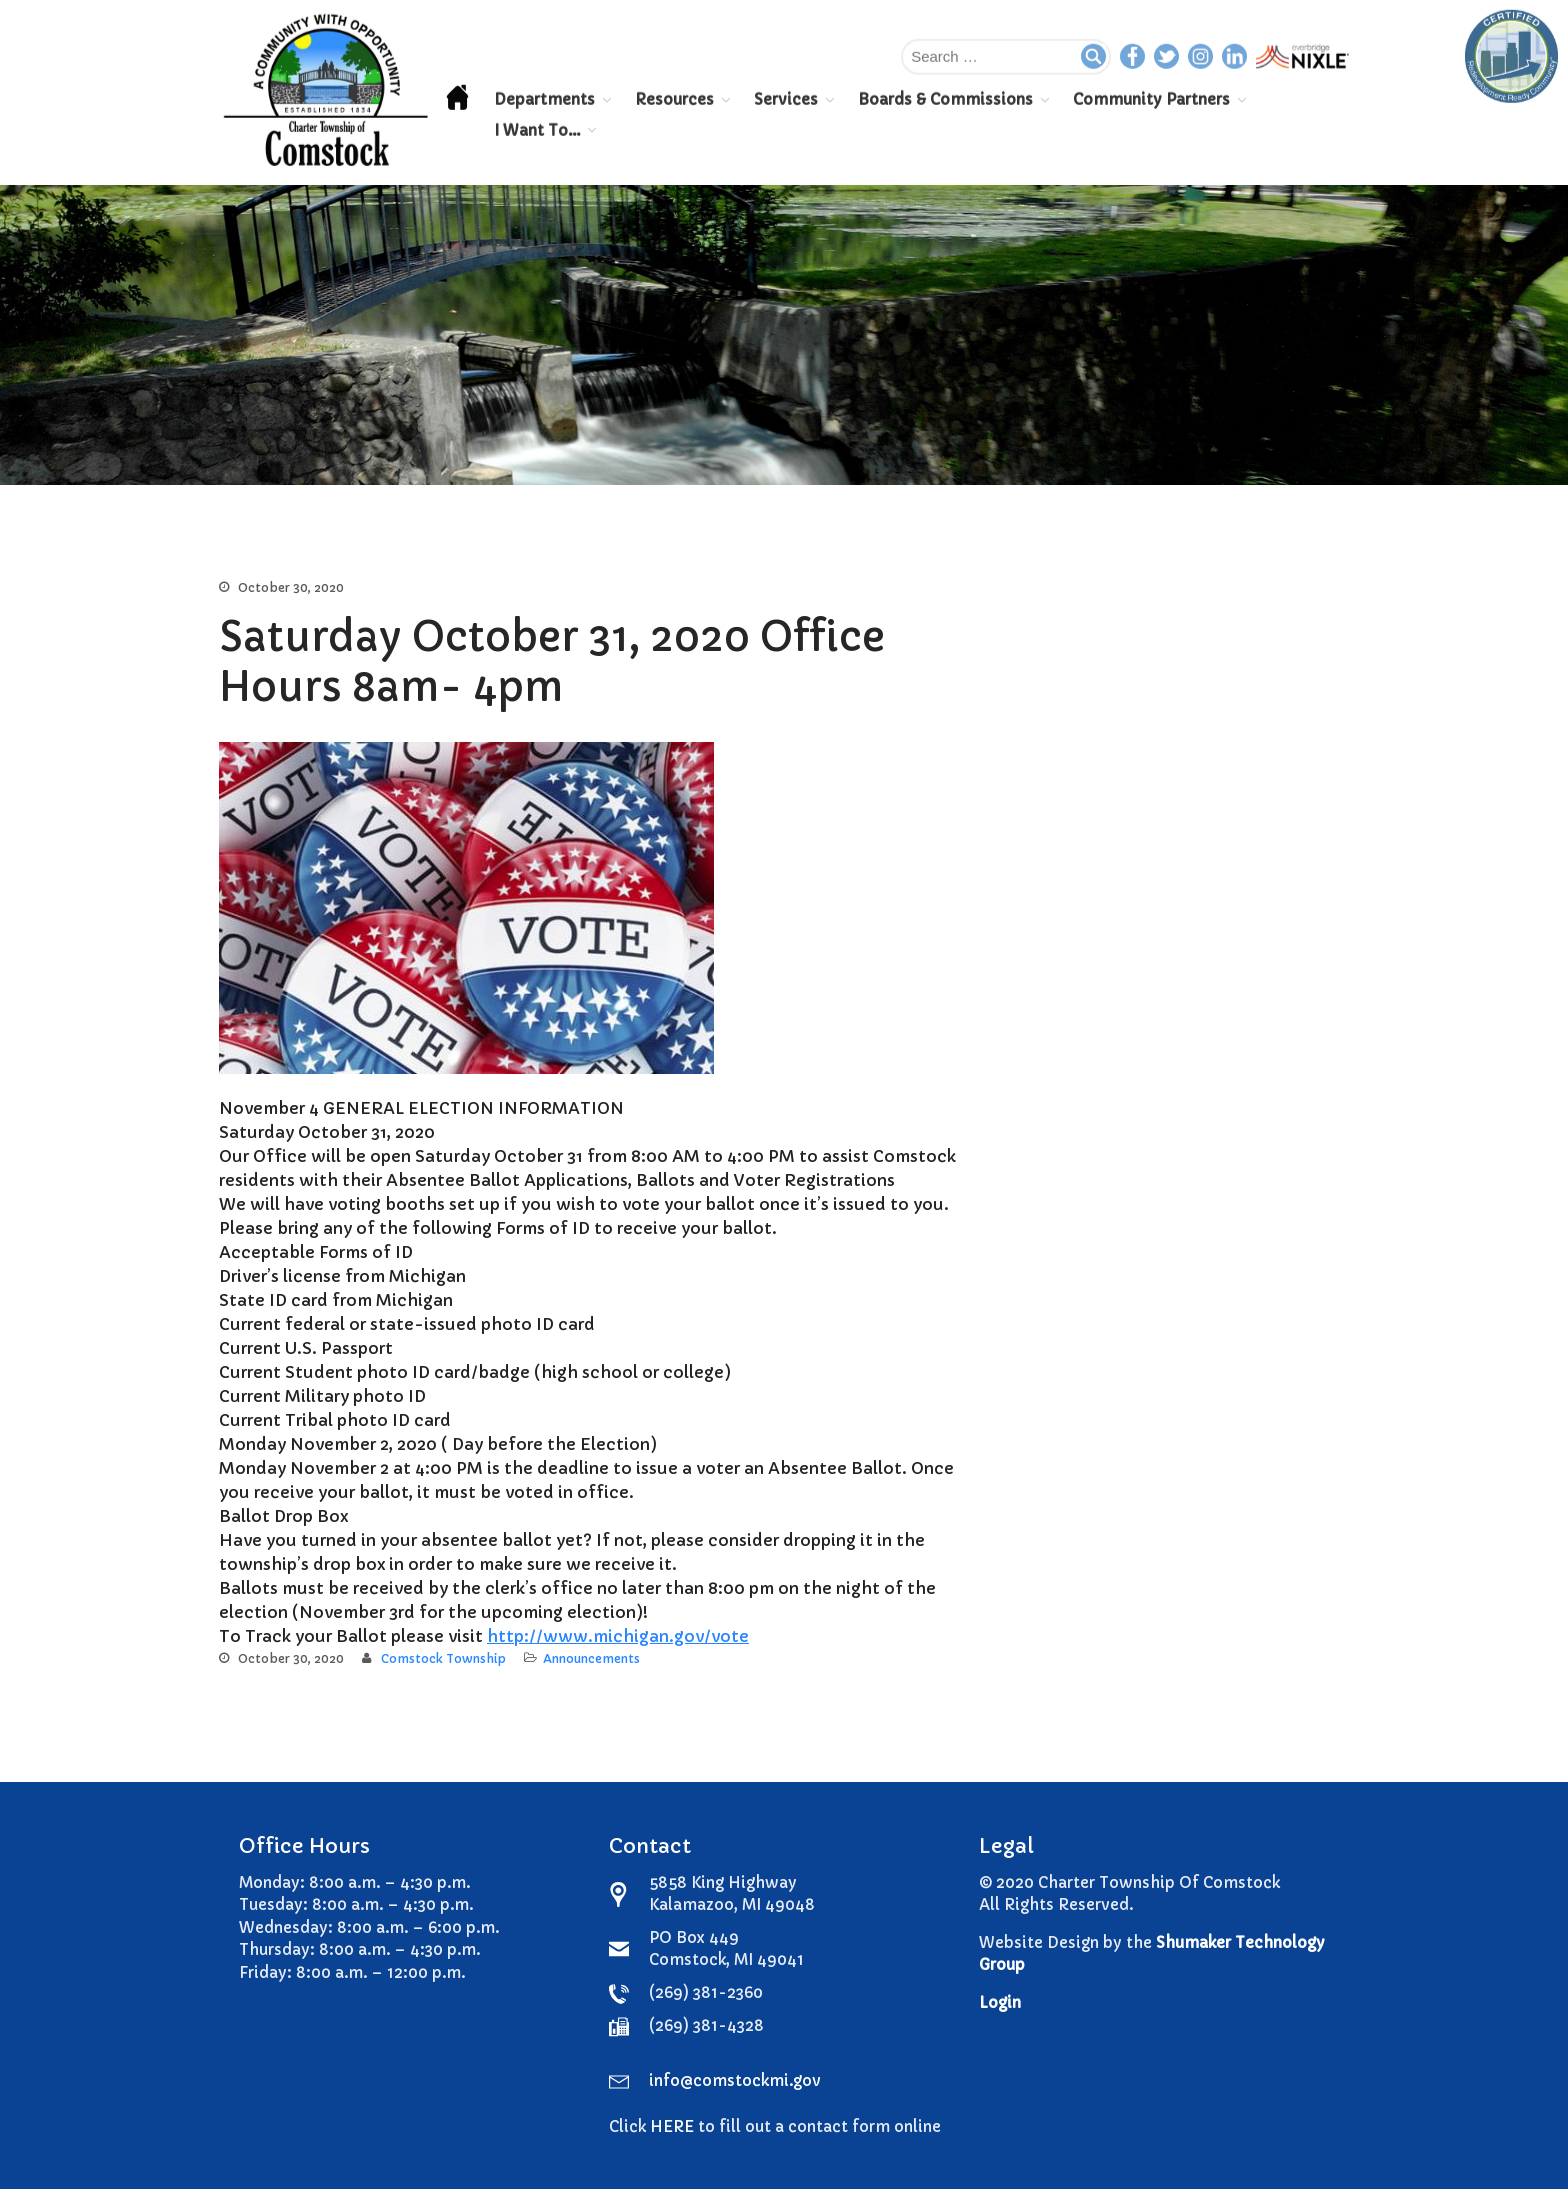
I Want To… (537, 129)
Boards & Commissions (945, 98)
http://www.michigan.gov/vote (618, 1636)
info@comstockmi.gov (735, 2080)
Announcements (591, 1658)
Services (786, 98)
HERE (672, 2126)
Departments (544, 98)
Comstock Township (443, 1658)
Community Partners (1151, 98)
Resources (674, 98)
